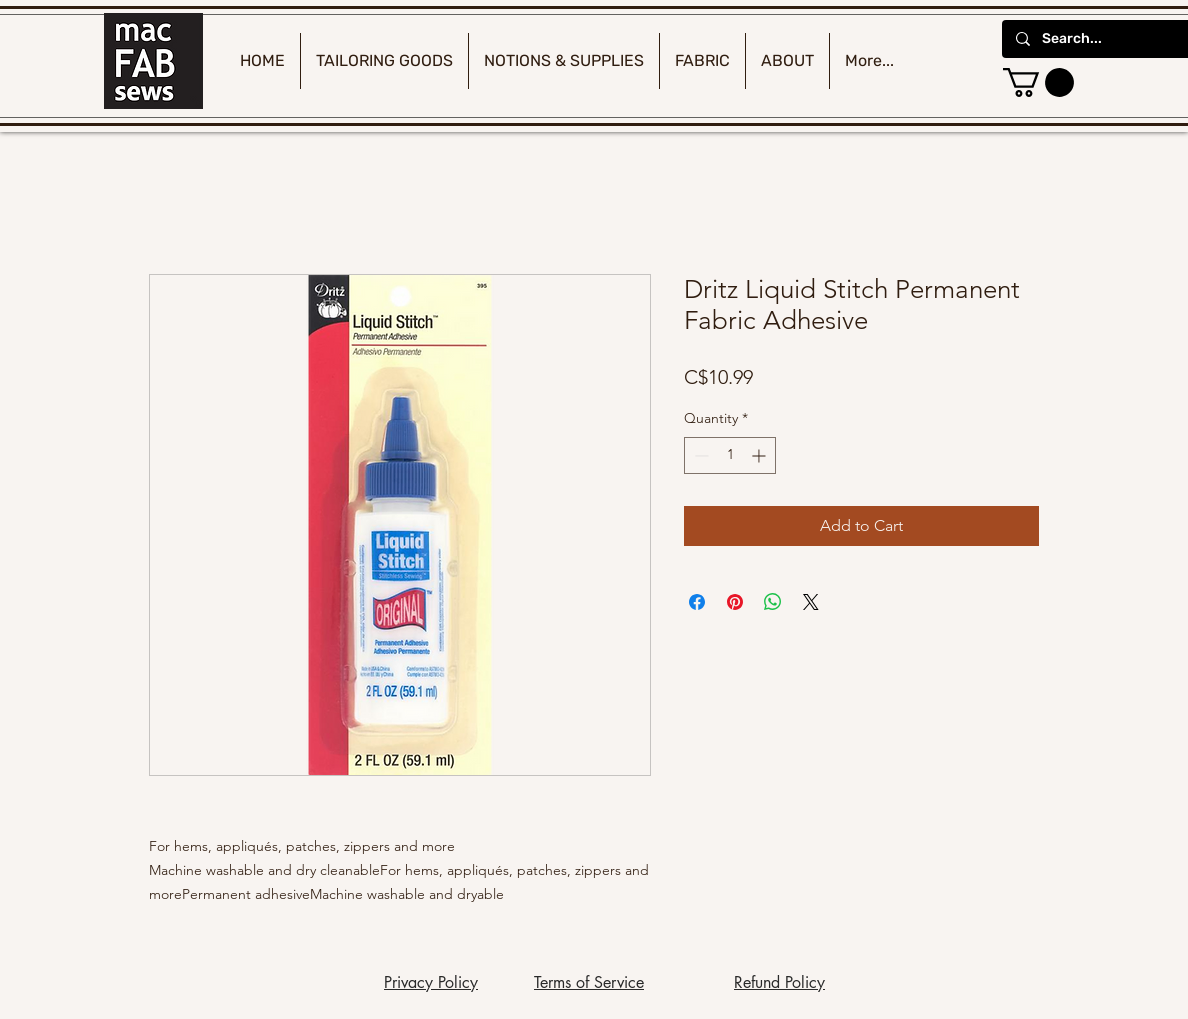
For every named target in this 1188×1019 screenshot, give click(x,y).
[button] (1038, 82)
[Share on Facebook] (697, 602)
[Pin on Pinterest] (735, 602)
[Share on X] (811, 602)
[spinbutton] (730, 455)
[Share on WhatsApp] (773, 602)
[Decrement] (699, 455)
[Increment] (760, 455)
